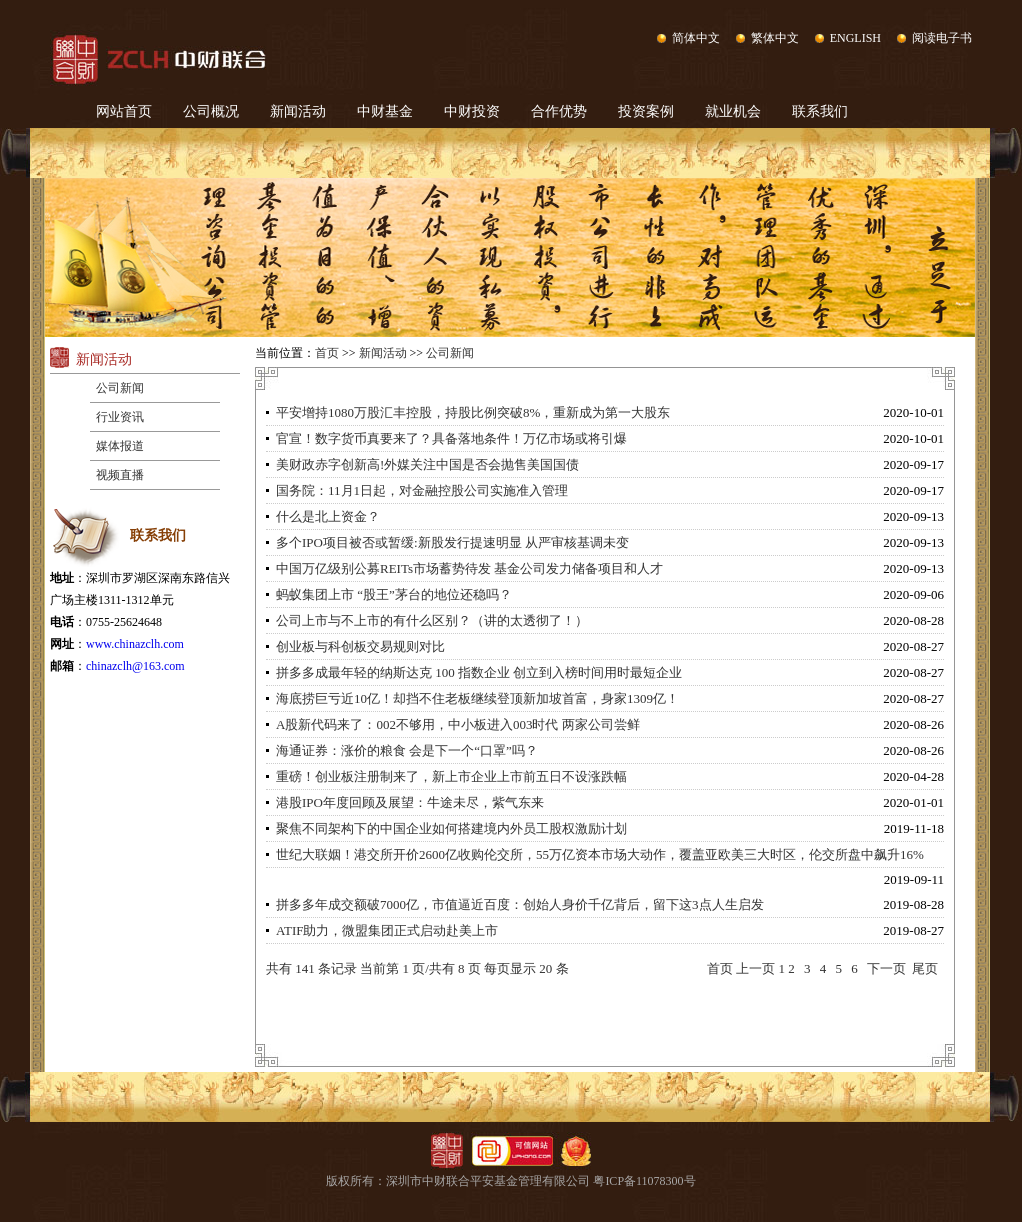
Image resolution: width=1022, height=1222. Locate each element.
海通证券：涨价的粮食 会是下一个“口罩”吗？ (407, 750)
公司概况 (211, 111)
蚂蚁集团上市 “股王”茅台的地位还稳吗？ (394, 594)
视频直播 (120, 475)
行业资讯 (120, 417)
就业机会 (733, 111)
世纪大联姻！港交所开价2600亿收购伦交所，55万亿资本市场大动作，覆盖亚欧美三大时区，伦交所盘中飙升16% (600, 854)
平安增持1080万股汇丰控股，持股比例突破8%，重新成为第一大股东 (473, 412)
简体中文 (696, 38)
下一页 (886, 968)
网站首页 (124, 111)
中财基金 (385, 111)
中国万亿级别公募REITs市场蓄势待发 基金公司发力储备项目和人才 (469, 568)
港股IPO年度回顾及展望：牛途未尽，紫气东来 (410, 802)
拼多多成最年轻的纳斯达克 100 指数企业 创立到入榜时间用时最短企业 (479, 672)
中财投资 (472, 111)
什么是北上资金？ (328, 516)
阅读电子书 (942, 38)
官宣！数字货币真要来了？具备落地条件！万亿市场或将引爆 (451, 438)
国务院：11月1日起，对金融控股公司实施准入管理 (422, 490)
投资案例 (646, 111)
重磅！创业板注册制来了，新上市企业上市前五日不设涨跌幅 (451, 776)
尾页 (925, 968)
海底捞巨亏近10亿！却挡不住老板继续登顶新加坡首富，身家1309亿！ (477, 698)
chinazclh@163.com (135, 666)
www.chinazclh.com (135, 644)
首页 (327, 353)
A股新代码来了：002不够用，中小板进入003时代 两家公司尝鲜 (458, 724)
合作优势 (559, 111)
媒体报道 (120, 446)
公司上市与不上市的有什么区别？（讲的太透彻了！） (432, 620)
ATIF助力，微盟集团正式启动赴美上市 (387, 930)
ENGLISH (855, 38)
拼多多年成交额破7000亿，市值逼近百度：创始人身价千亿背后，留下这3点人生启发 (520, 904)
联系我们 (820, 111)
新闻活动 (298, 111)
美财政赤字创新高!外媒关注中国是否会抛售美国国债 (427, 464)
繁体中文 (775, 38)
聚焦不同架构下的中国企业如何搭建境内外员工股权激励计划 (451, 828)
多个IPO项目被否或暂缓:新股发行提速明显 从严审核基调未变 (452, 542)
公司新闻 (120, 388)
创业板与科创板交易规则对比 (360, 646)
